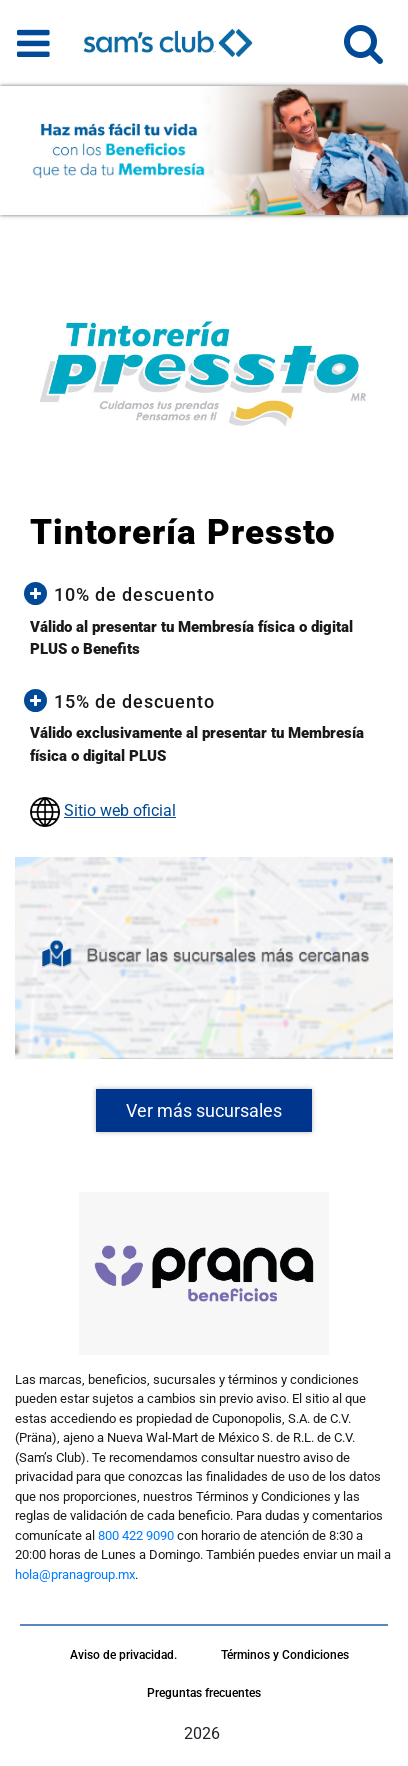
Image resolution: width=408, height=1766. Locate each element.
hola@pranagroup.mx (75, 1574)
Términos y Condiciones (285, 1655)
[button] (363, 52)
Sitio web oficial (120, 810)
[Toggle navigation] (33, 43)
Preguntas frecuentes (204, 1693)
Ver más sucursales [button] (204, 1110)
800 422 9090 (136, 1535)
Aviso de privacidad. (123, 1655)
